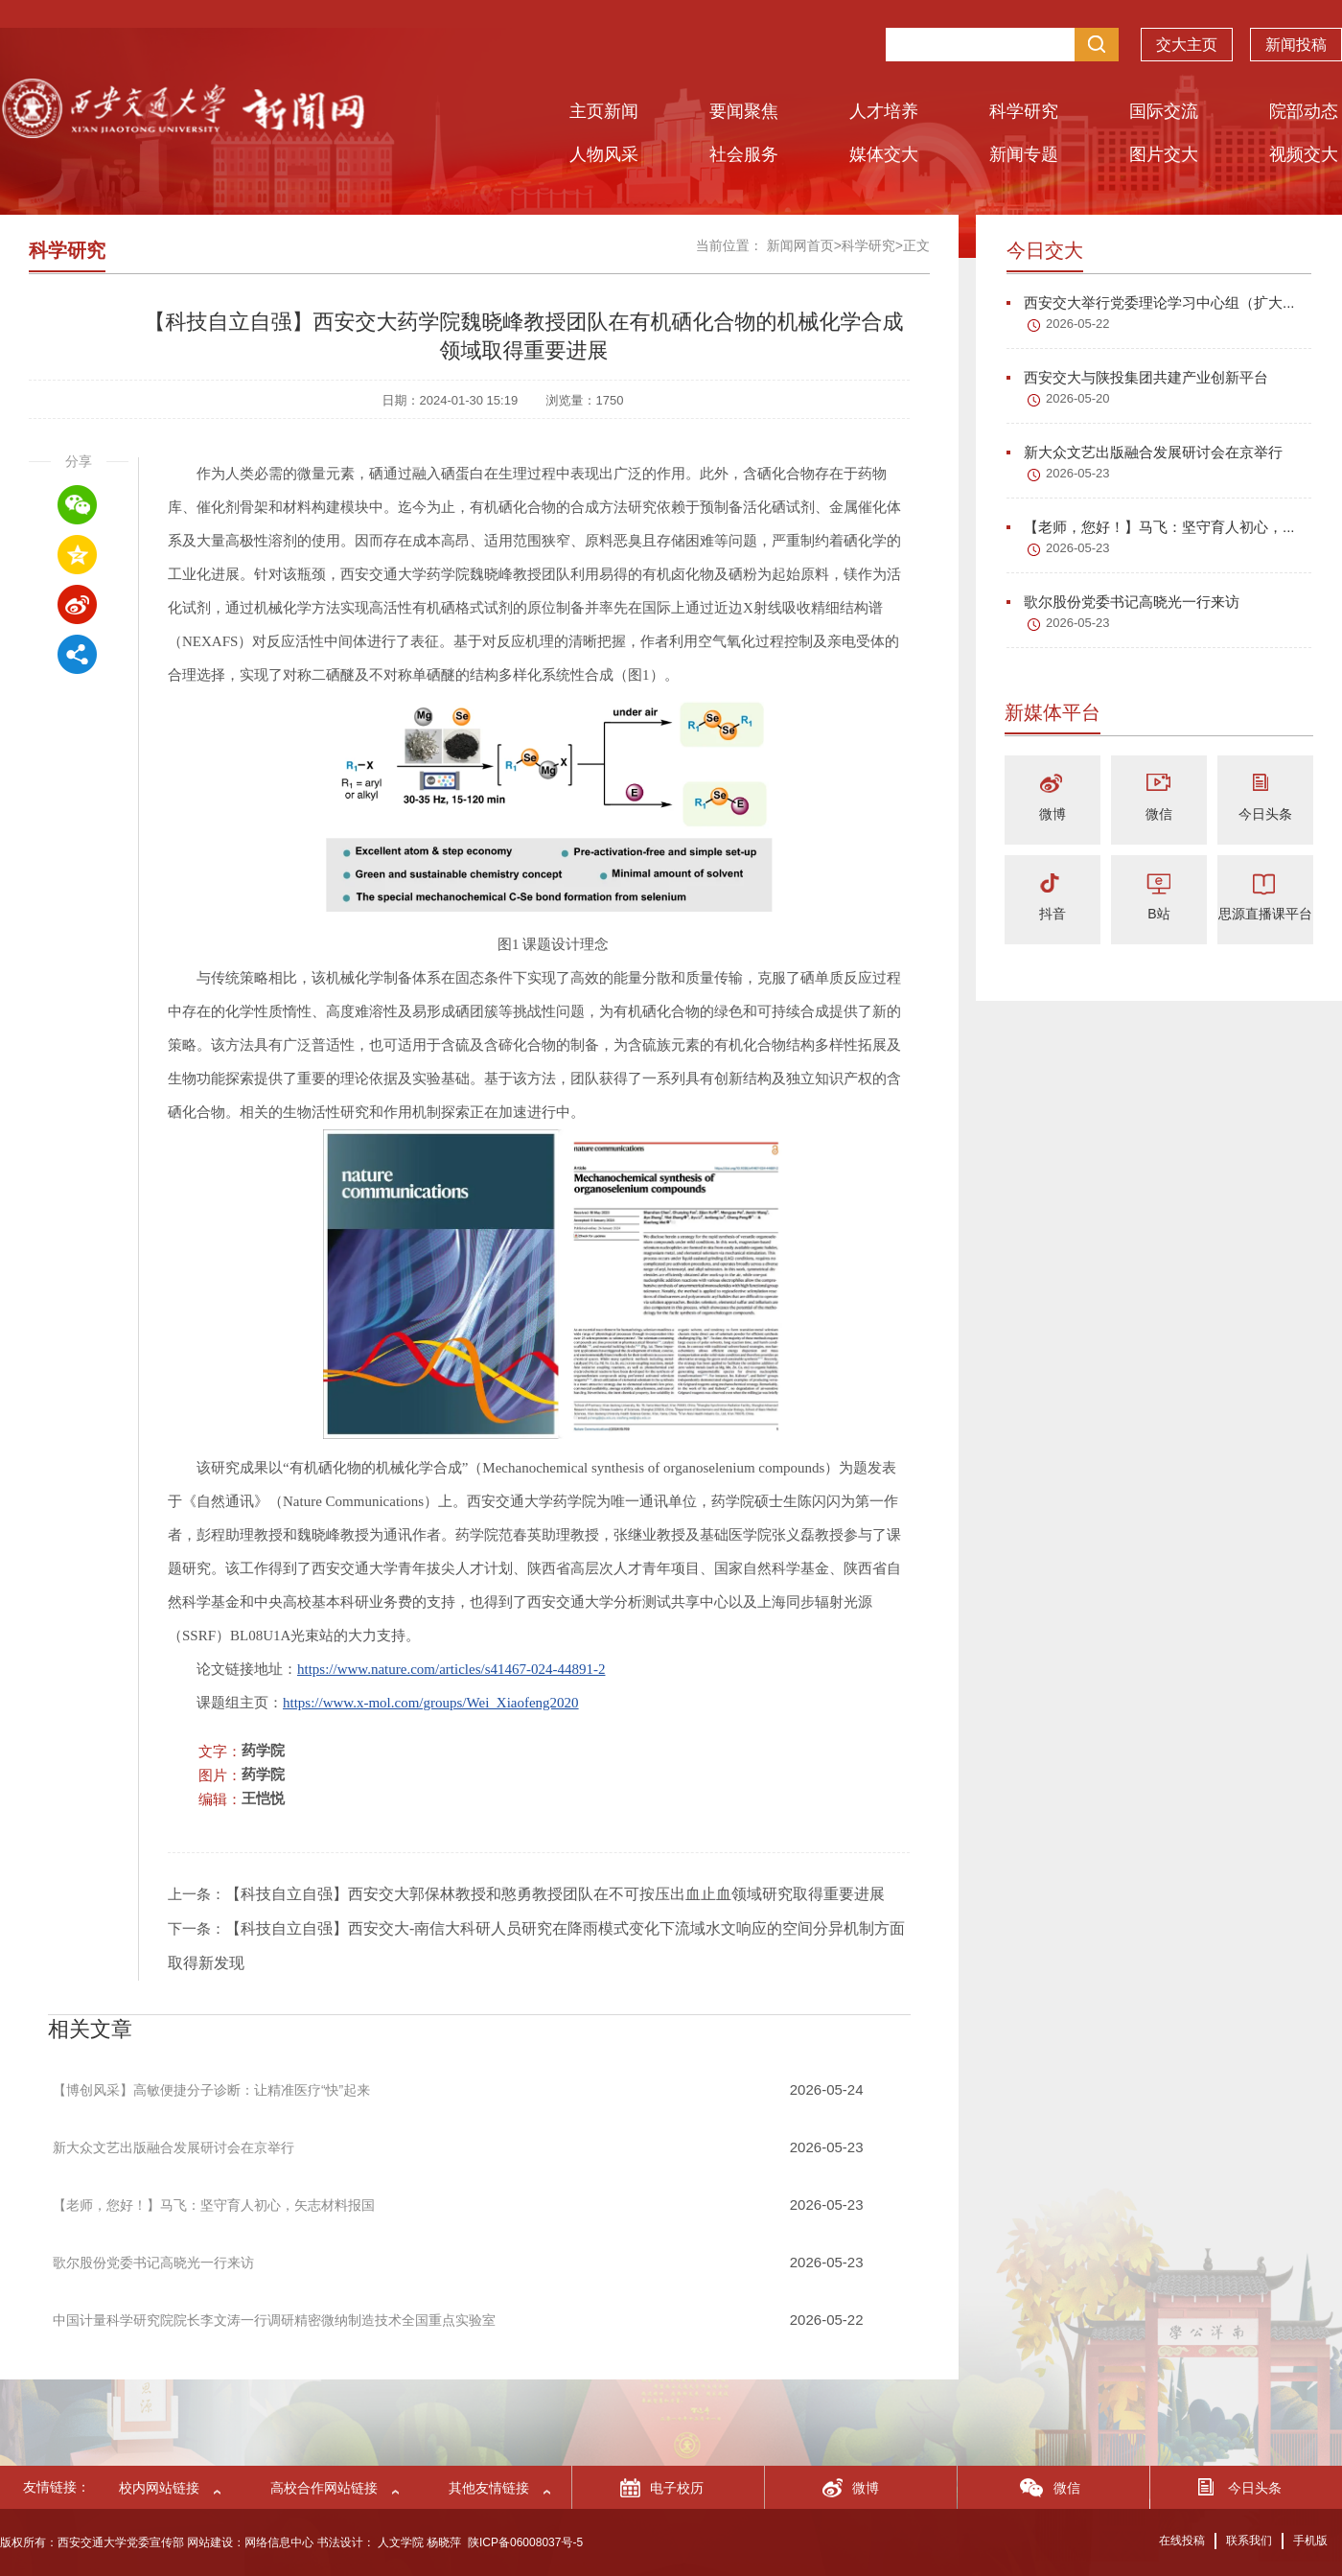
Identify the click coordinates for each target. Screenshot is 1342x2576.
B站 (1158, 913)
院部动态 (1303, 111)
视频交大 (1303, 154)
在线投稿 (1182, 2540)
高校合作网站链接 (324, 2487)
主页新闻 (603, 111)
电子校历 (677, 2487)
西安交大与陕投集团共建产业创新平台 (1137, 377)
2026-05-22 (1078, 323)
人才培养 (883, 111)
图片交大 (1163, 154)
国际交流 (1163, 111)
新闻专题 (1023, 154)
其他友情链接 (489, 2487)
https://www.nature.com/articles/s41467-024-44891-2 (451, 1669)
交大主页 (1186, 44)
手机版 (1310, 2540)
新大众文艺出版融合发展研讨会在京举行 (1144, 452)
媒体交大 (883, 154)
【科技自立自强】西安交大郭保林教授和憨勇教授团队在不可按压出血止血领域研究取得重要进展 (555, 1894)
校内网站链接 (159, 2487)
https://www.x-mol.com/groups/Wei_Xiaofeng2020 (431, 1702)
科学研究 (1023, 111)
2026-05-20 (1078, 398)
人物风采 (603, 154)
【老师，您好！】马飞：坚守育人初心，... (1150, 527)
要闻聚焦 (743, 111)
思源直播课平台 (1265, 913)
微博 (1052, 814)
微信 (1158, 814)
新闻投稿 (1296, 44)
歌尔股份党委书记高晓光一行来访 (1122, 601)
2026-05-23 (1078, 473)
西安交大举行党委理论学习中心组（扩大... (1150, 302)
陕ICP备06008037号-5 (525, 2542)
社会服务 (743, 154)
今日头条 (1265, 814)
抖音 (1052, 913)
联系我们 (1249, 2540)
